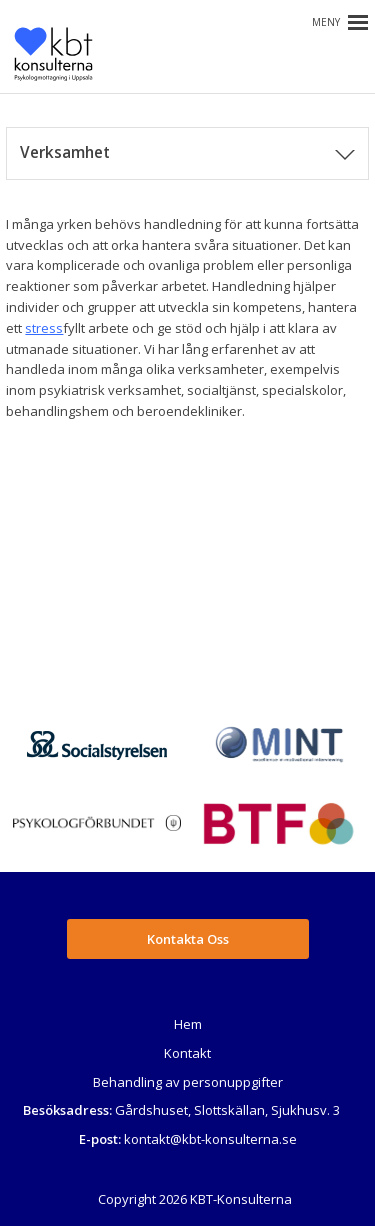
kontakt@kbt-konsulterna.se (210, 1139)
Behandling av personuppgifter (188, 1082)
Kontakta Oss (188, 939)
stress (44, 328)
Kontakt (187, 1053)
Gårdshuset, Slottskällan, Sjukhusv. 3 (227, 1110)
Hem (188, 1024)
